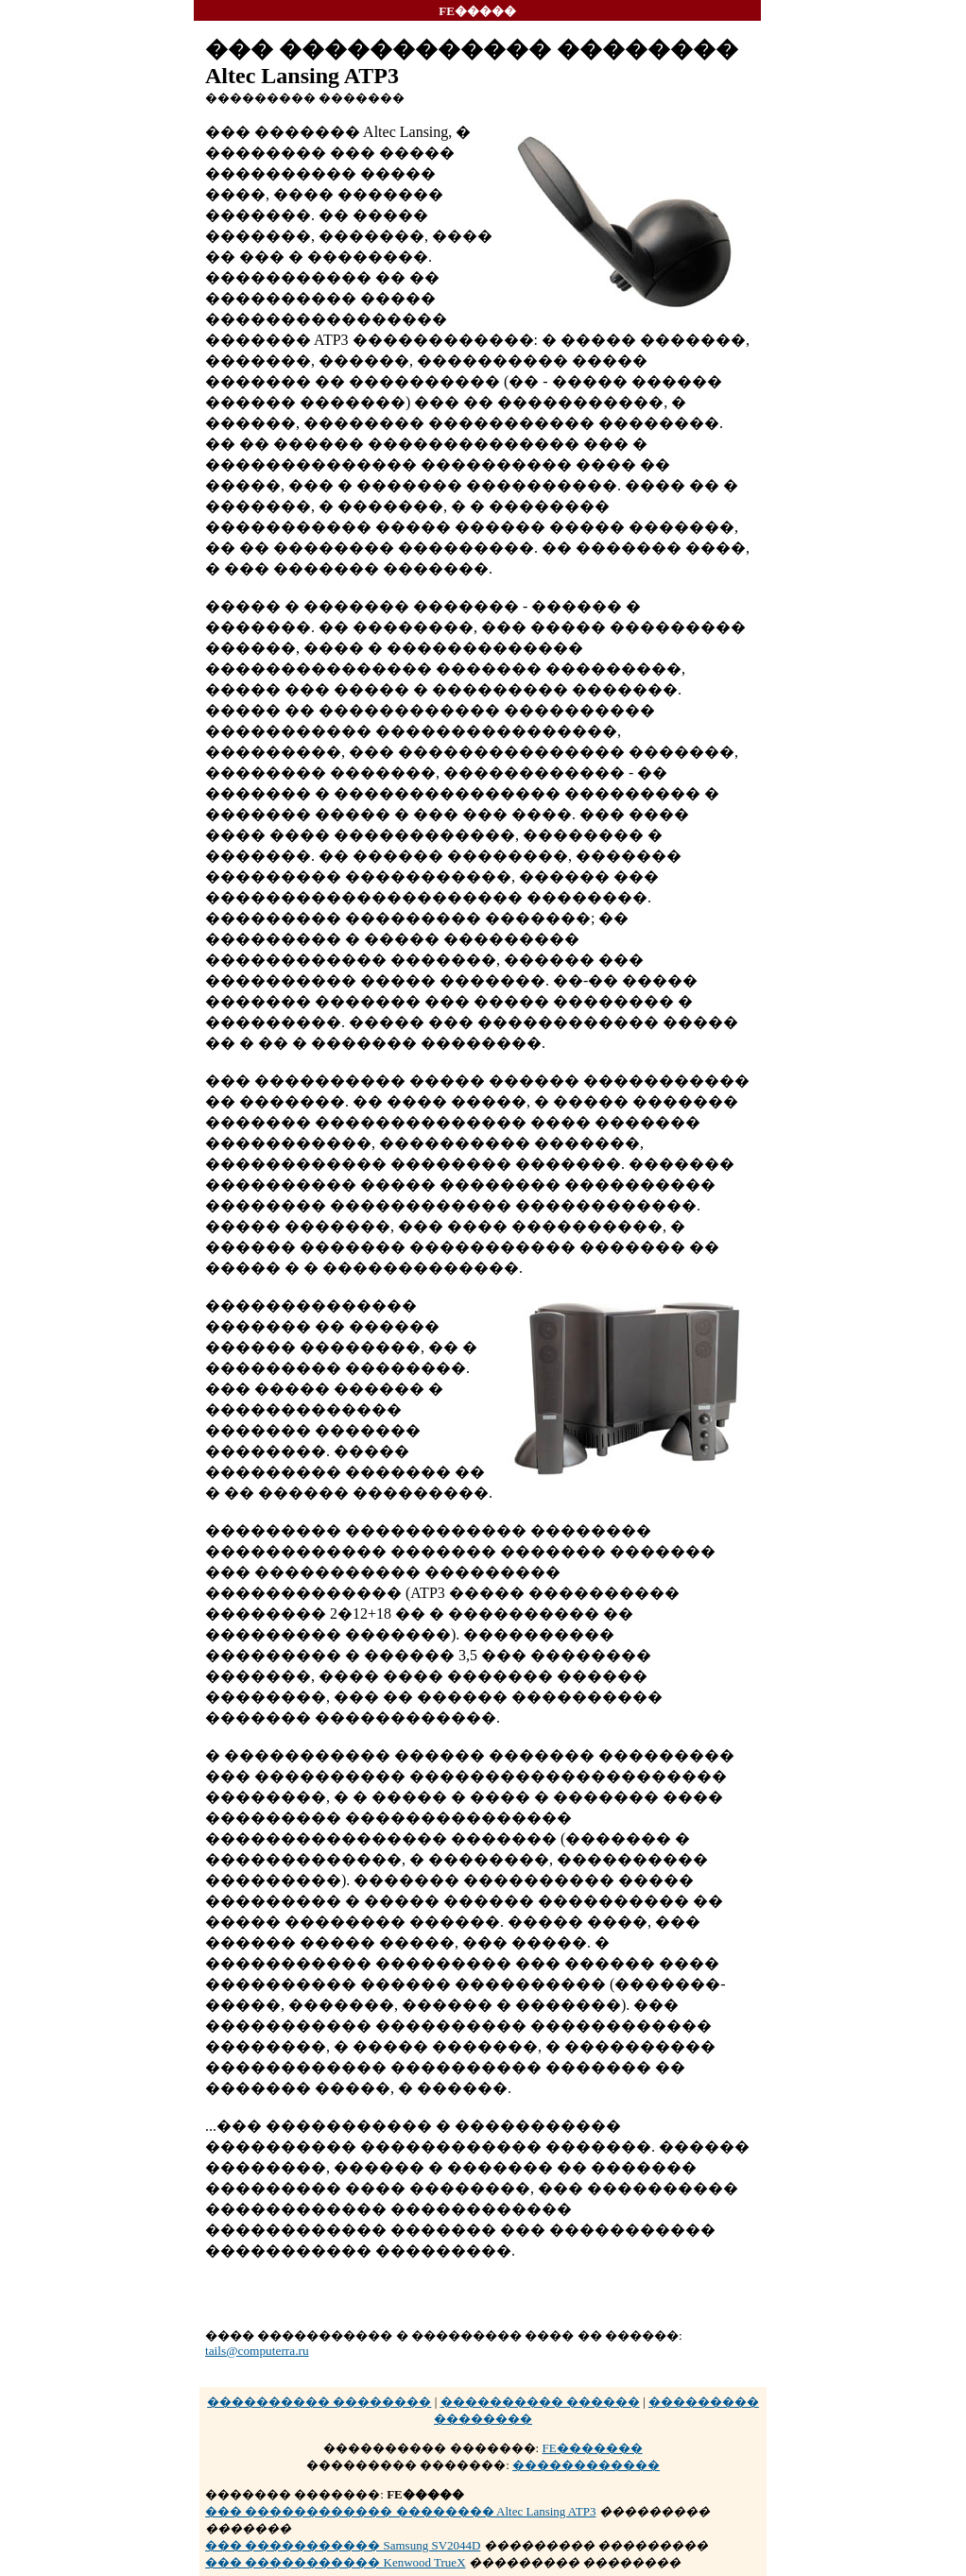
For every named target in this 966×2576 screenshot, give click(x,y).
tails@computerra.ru (257, 2351)
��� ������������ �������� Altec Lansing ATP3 (400, 2511)
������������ (586, 2465)
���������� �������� (319, 2402)
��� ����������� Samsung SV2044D (342, 2545)
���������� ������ (540, 2402)
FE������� (592, 2448)
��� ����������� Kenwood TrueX (335, 2562)
